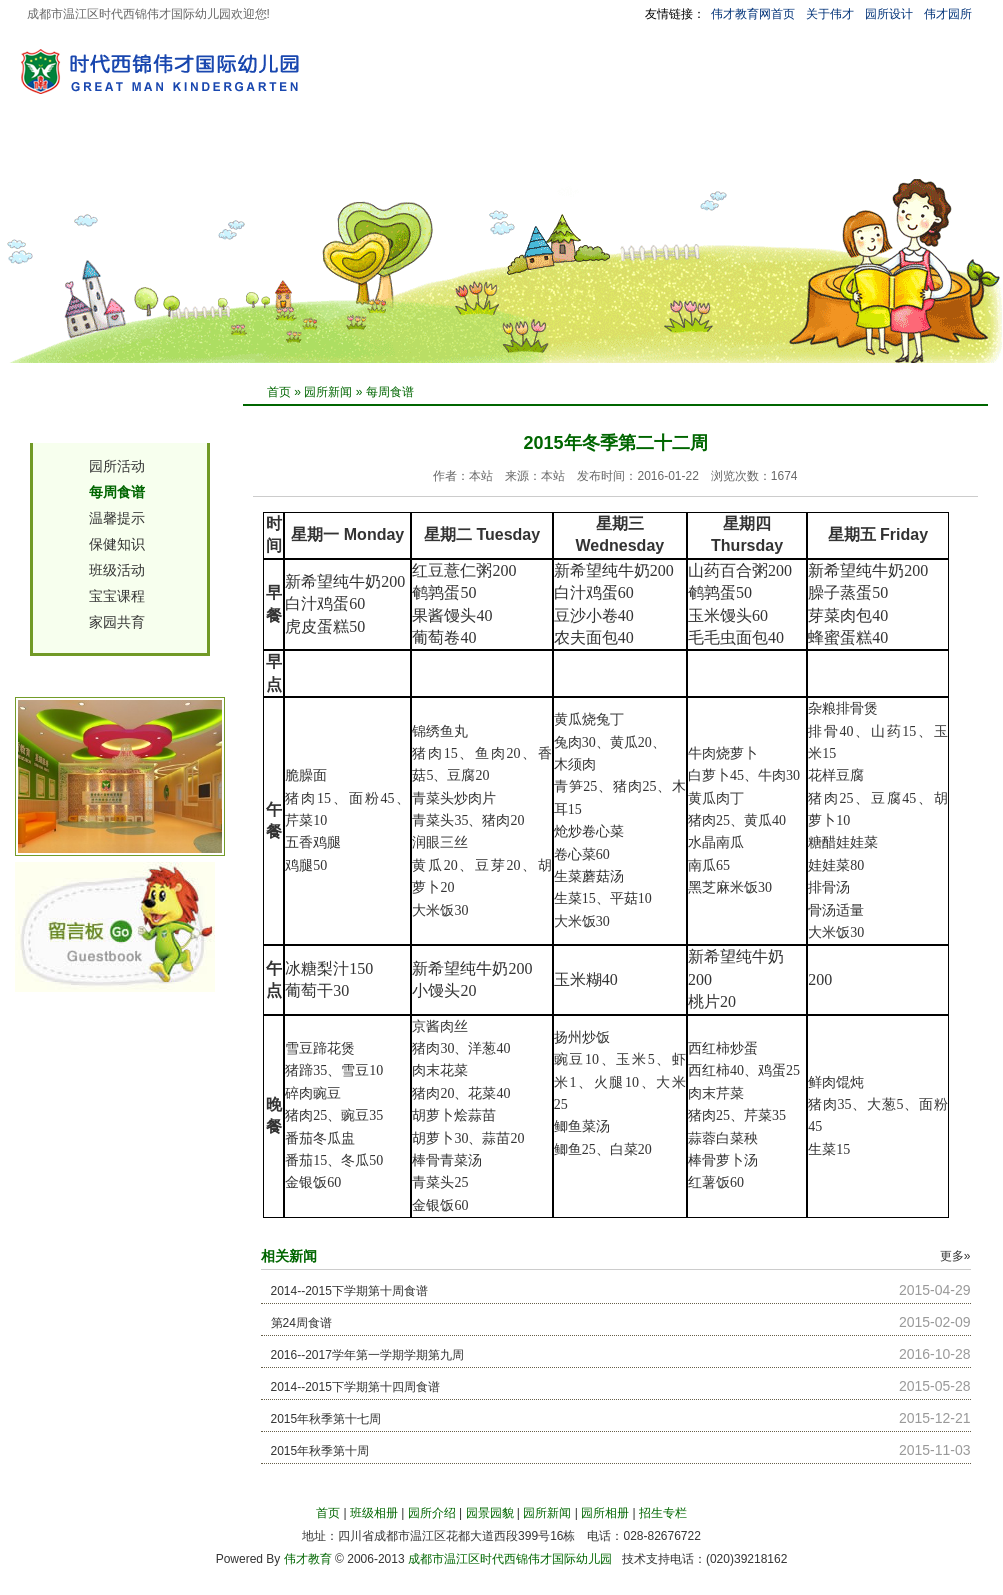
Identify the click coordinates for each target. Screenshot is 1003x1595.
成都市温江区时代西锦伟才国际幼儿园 (510, 1559)
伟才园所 (948, 14)
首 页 (81, 153)
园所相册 (499, 153)
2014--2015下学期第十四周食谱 (355, 1387)
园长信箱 (671, 153)
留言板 (750, 153)
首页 (279, 392)
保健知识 (117, 544)
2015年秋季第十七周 (326, 1419)
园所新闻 (413, 153)
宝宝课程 (117, 596)
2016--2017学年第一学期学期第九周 (367, 1355)
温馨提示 (117, 518)
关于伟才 (830, 14)
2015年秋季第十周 (320, 1451)
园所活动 (117, 466)
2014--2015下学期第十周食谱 (349, 1291)
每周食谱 (390, 392)
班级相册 (155, 153)
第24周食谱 (301, 1323)
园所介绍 (241, 153)
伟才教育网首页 (753, 14)
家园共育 (117, 622)
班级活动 (117, 570)
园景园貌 (327, 153)
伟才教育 (308, 1559)
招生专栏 (585, 153)
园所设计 (889, 14)
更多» (955, 1256)
